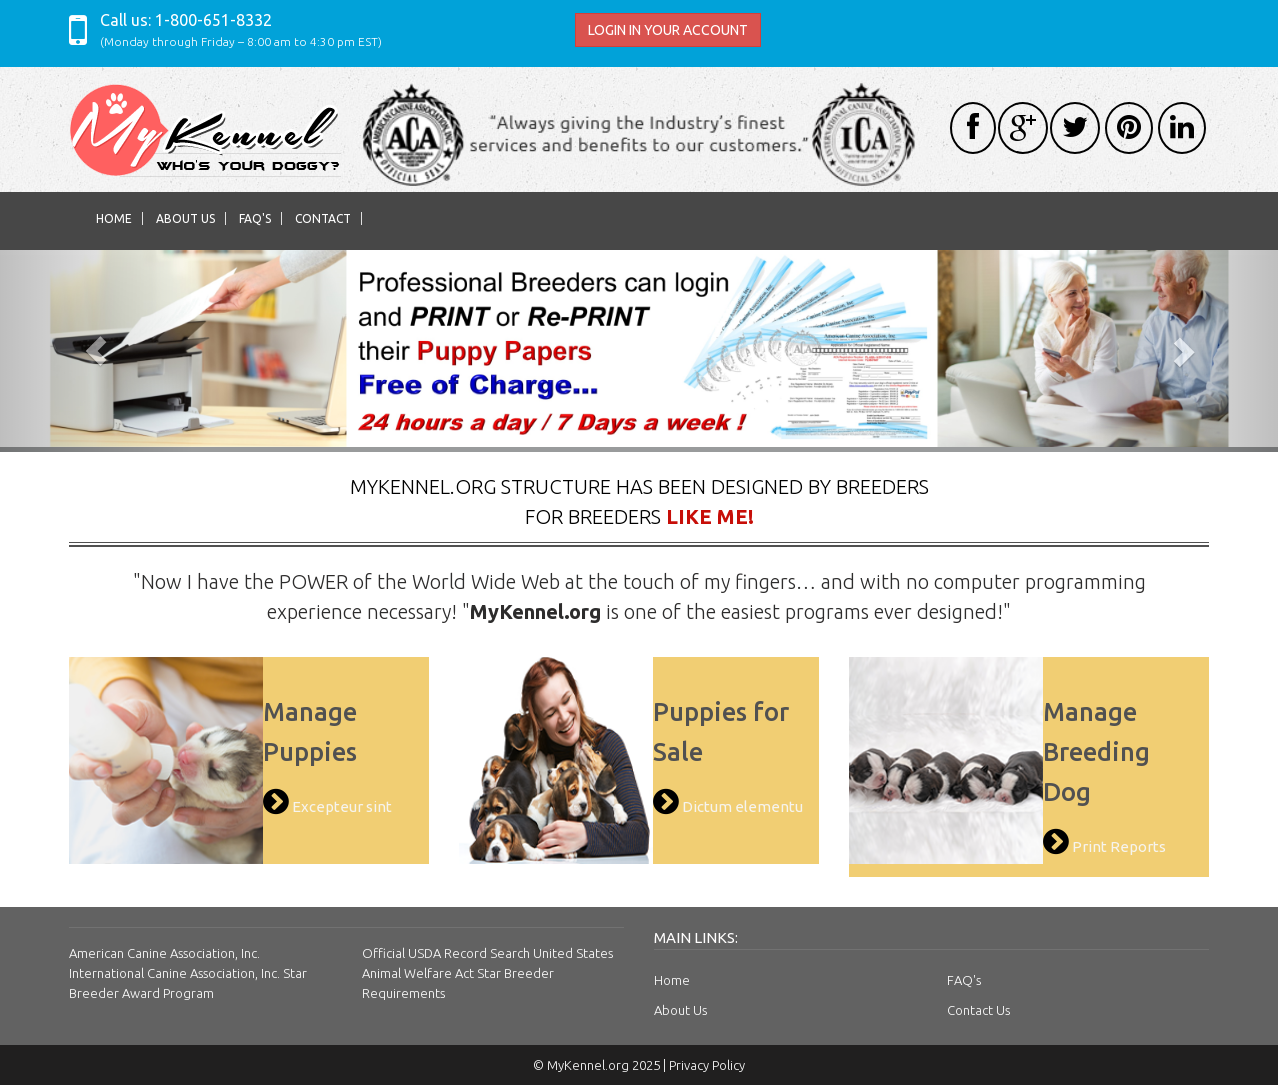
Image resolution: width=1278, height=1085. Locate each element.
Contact (323, 218)
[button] (96, 351)
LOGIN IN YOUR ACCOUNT (668, 30)
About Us (185, 218)
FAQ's (255, 218)
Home (114, 218)
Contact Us (978, 1010)
